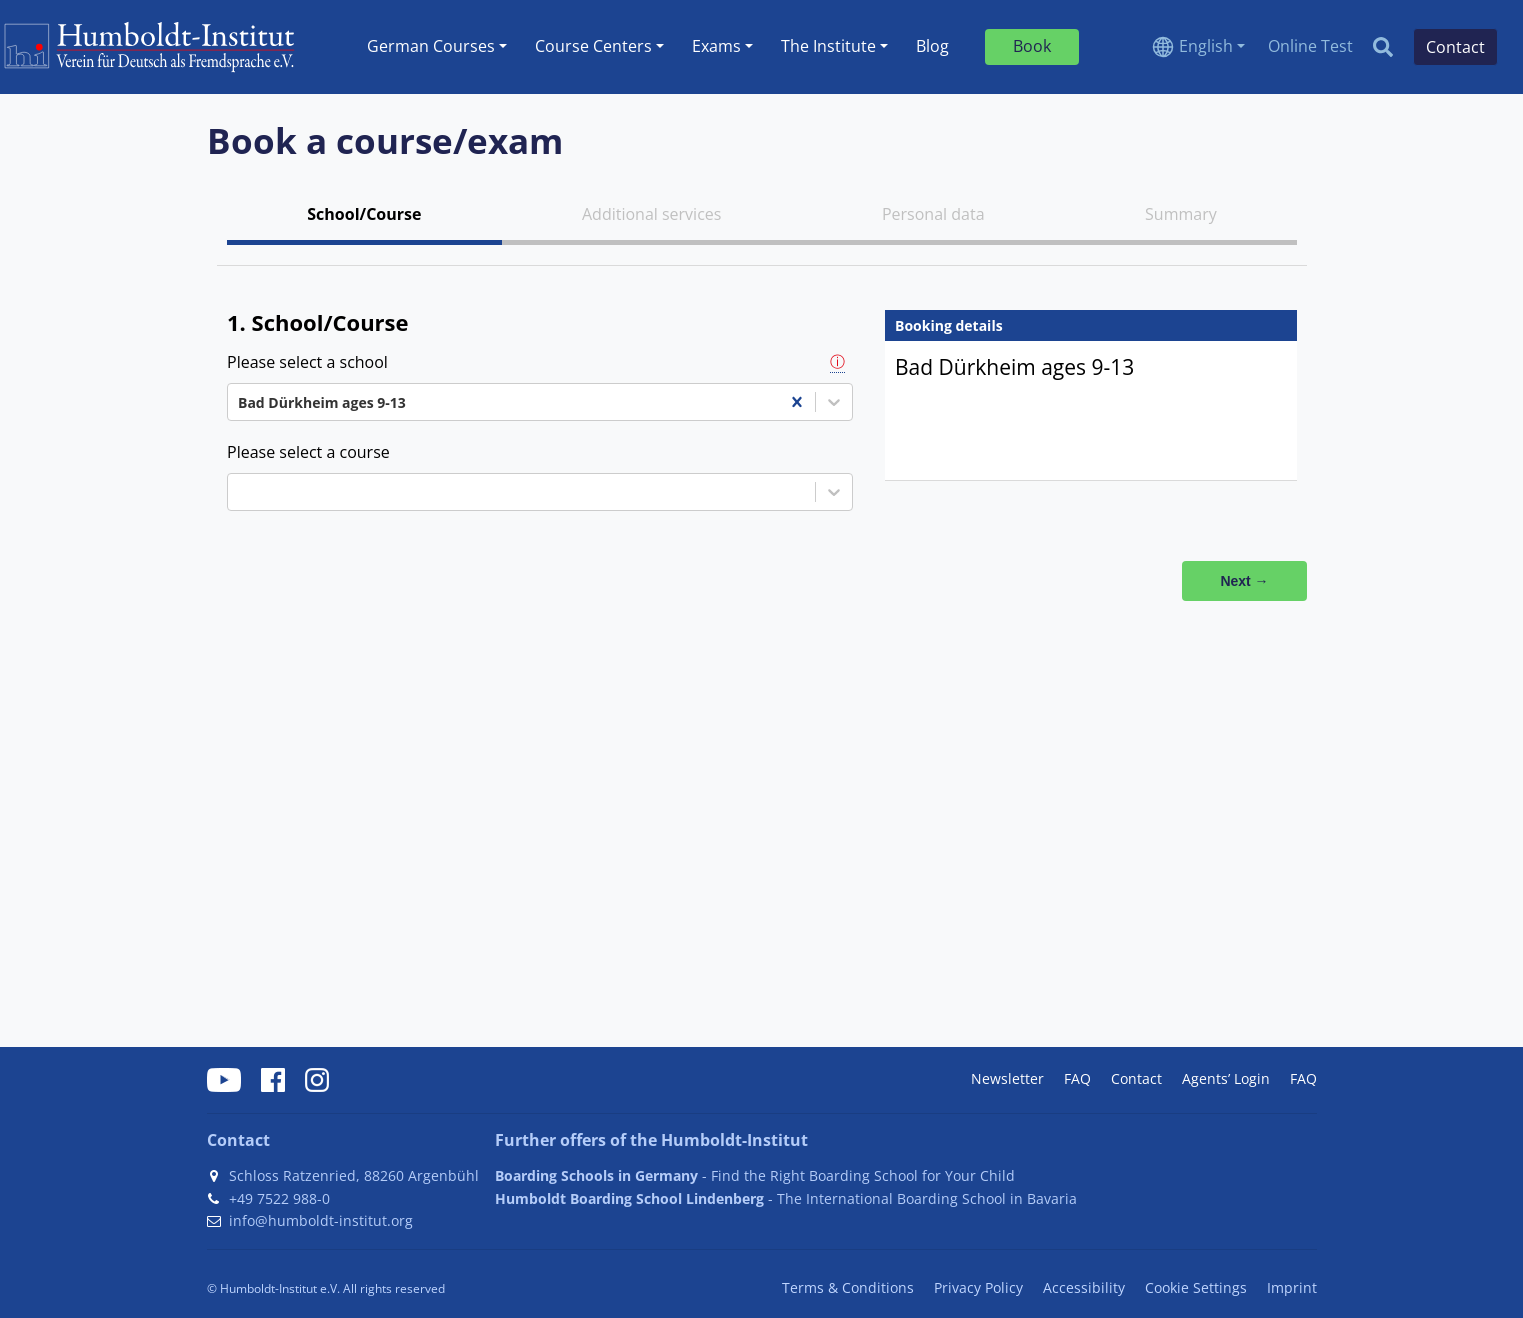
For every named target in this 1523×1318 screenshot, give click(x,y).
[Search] (1383, 47)
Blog (932, 46)
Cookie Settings (1196, 1287)
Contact (1136, 1078)
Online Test (1310, 46)
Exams (716, 46)
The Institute (828, 46)
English (1206, 46)
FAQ (1077, 1078)
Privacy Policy (978, 1287)
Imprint (1292, 1287)
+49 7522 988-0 (279, 1198)
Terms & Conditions (848, 1287)
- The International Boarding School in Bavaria (786, 1198)
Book (1032, 46)
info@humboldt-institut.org (321, 1220)
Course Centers (593, 46)
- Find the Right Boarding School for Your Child (755, 1175)
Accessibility (1084, 1287)
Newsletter (1007, 1078)
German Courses (431, 46)
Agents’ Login (1226, 1078)
